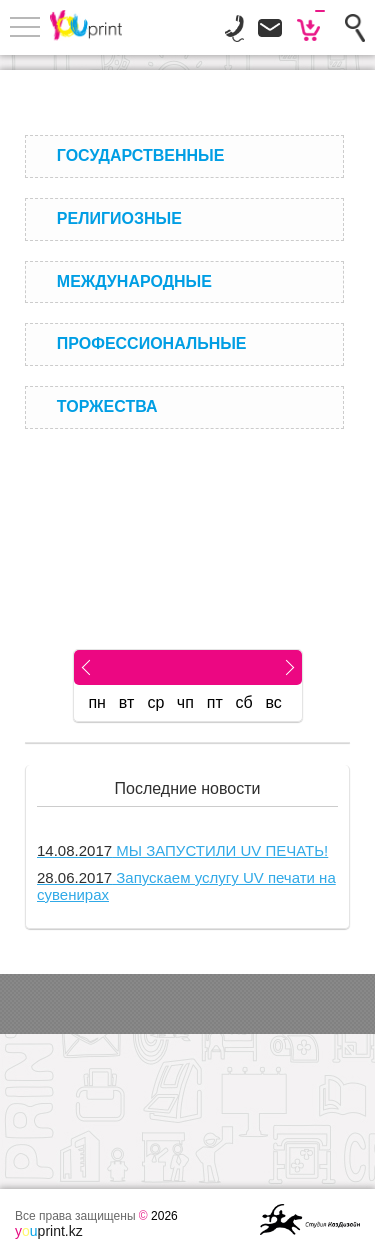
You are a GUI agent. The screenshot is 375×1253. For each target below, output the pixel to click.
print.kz (49, 1231)
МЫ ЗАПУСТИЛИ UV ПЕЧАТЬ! (182, 850)
